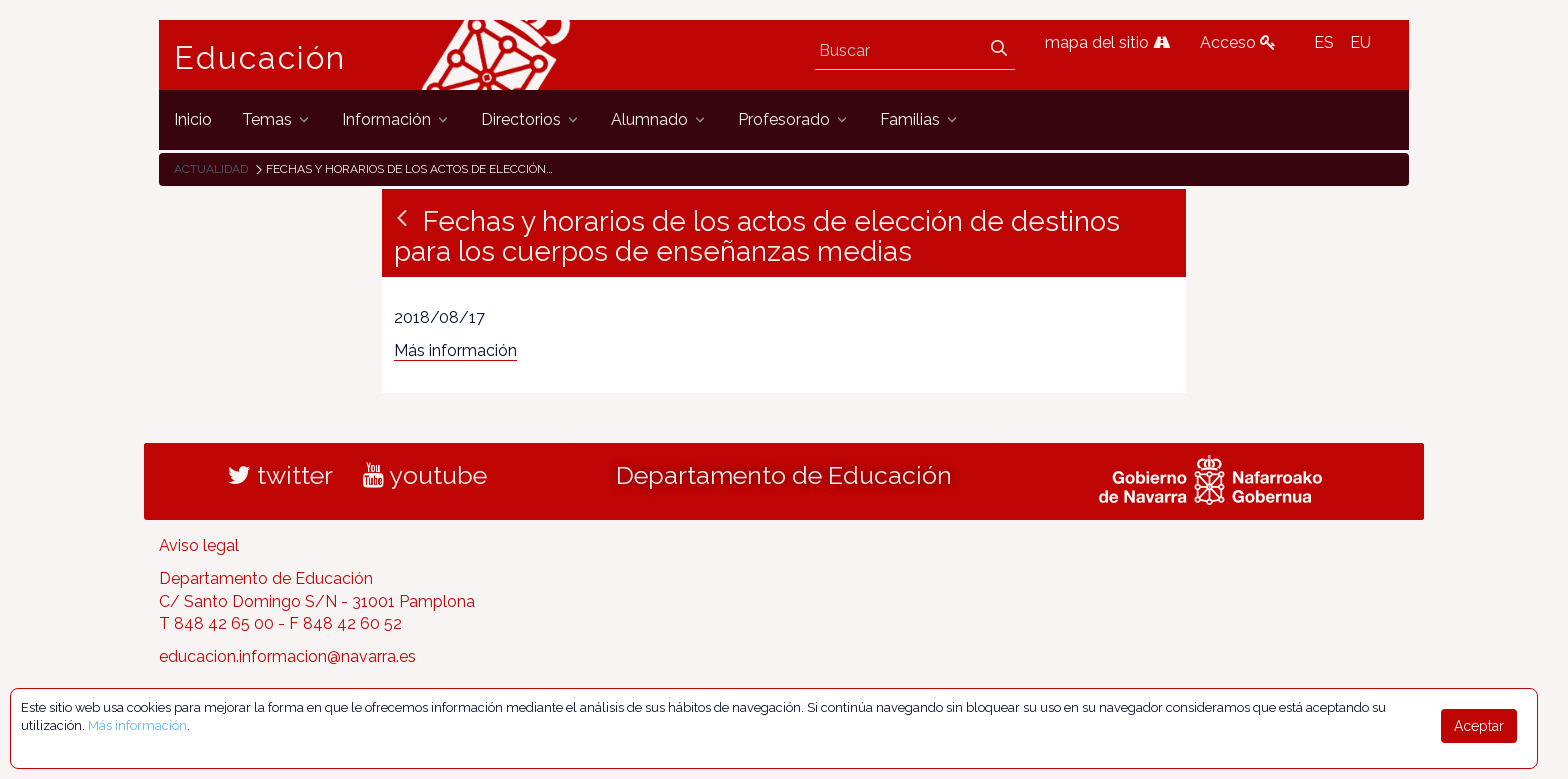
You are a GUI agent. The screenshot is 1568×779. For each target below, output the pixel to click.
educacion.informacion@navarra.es (287, 656)
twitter (280, 475)
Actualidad (211, 169)
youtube (425, 475)
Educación (260, 58)
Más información (455, 350)
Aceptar (1479, 726)
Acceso (1238, 42)
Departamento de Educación (784, 475)
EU (1360, 42)
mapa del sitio (1107, 42)
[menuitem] (193, 119)
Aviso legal (199, 545)
